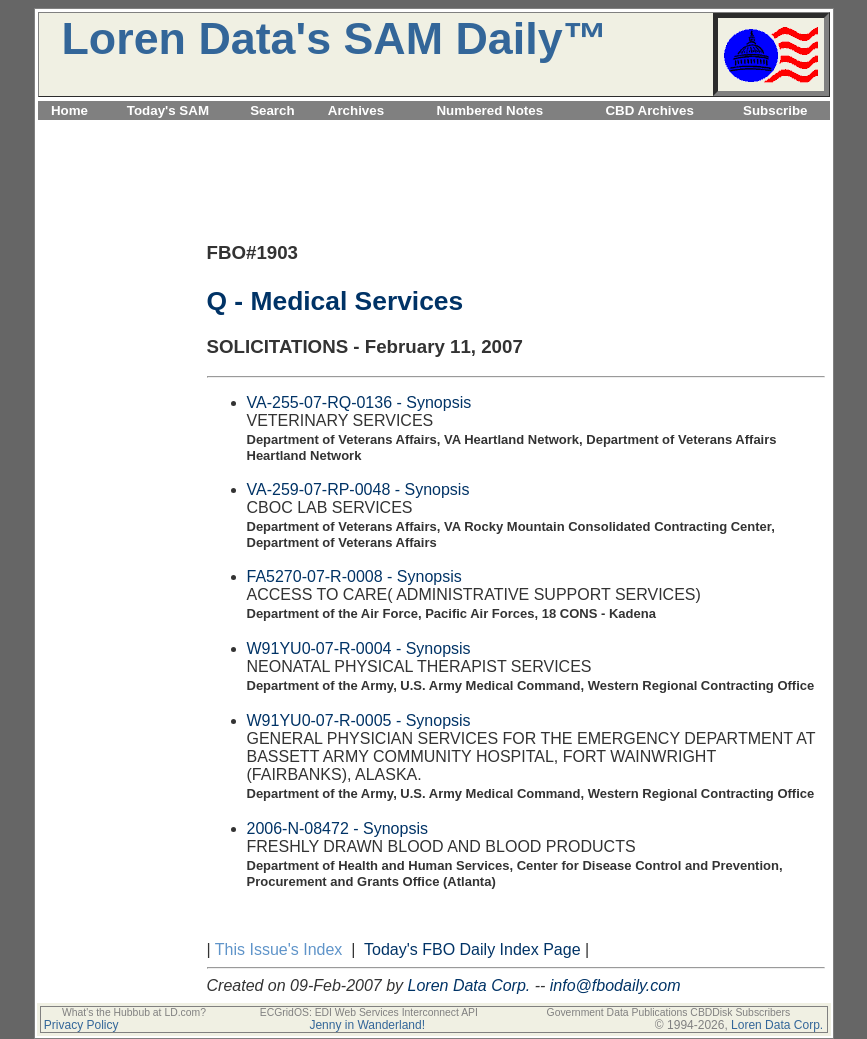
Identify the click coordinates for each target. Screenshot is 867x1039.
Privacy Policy (81, 1025)
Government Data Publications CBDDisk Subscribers (669, 1012)
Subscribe (775, 110)
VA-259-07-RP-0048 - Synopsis (358, 489)
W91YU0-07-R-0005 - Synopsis (359, 720)
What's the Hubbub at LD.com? (134, 1012)
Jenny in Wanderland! (367, 1025)
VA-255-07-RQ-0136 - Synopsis (359, 402)
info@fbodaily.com (615, 985)
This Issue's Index (279, 949)
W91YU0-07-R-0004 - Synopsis (359, 648)
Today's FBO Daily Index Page (472, 949)
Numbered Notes (489, 110)
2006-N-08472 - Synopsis (337, 828)
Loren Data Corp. (469, 985)
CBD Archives (649, 110)
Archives (356, 110)
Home (69, 110)
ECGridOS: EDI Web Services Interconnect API (369, 1012)
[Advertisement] (434, 131)
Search (272, 110)
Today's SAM (168, 110)
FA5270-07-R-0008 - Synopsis (354, 576)
